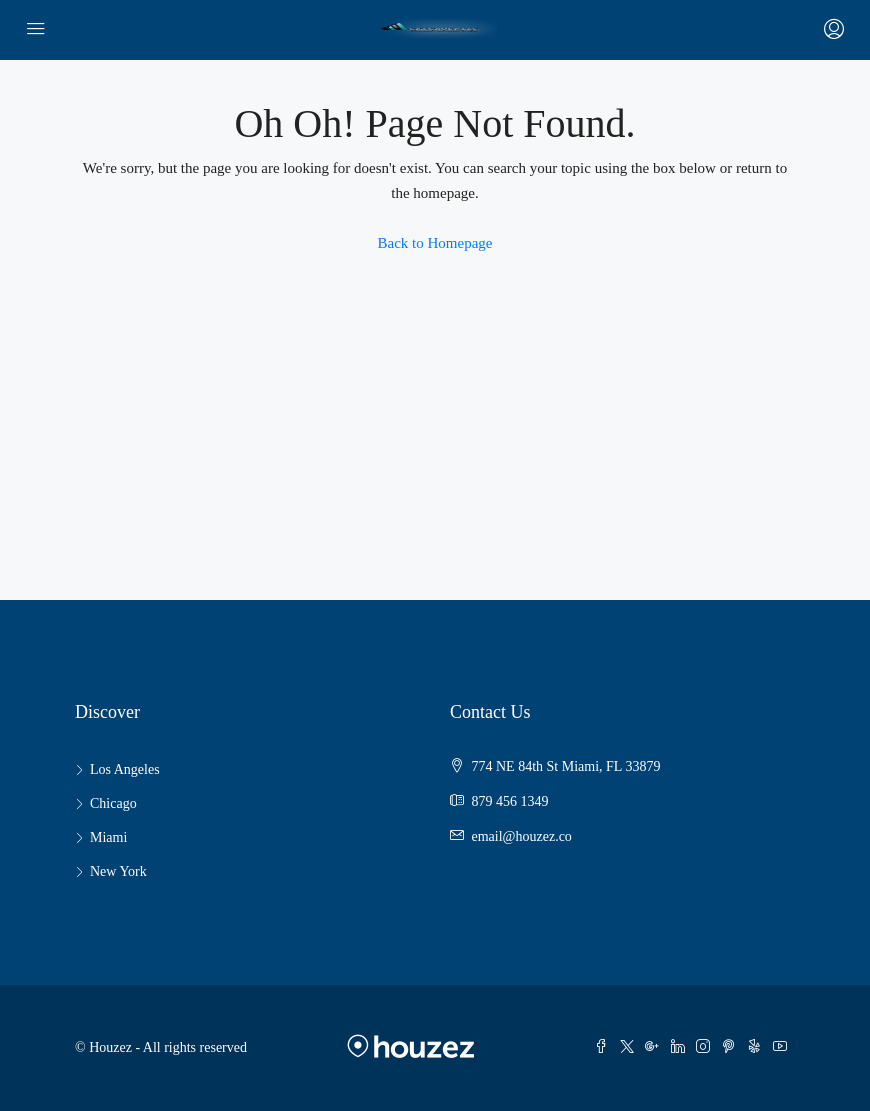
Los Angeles (125, 769)
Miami (108, 837)
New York (118, 871)
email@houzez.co (522, 836)
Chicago (113, 803)
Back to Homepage (435, 243)
